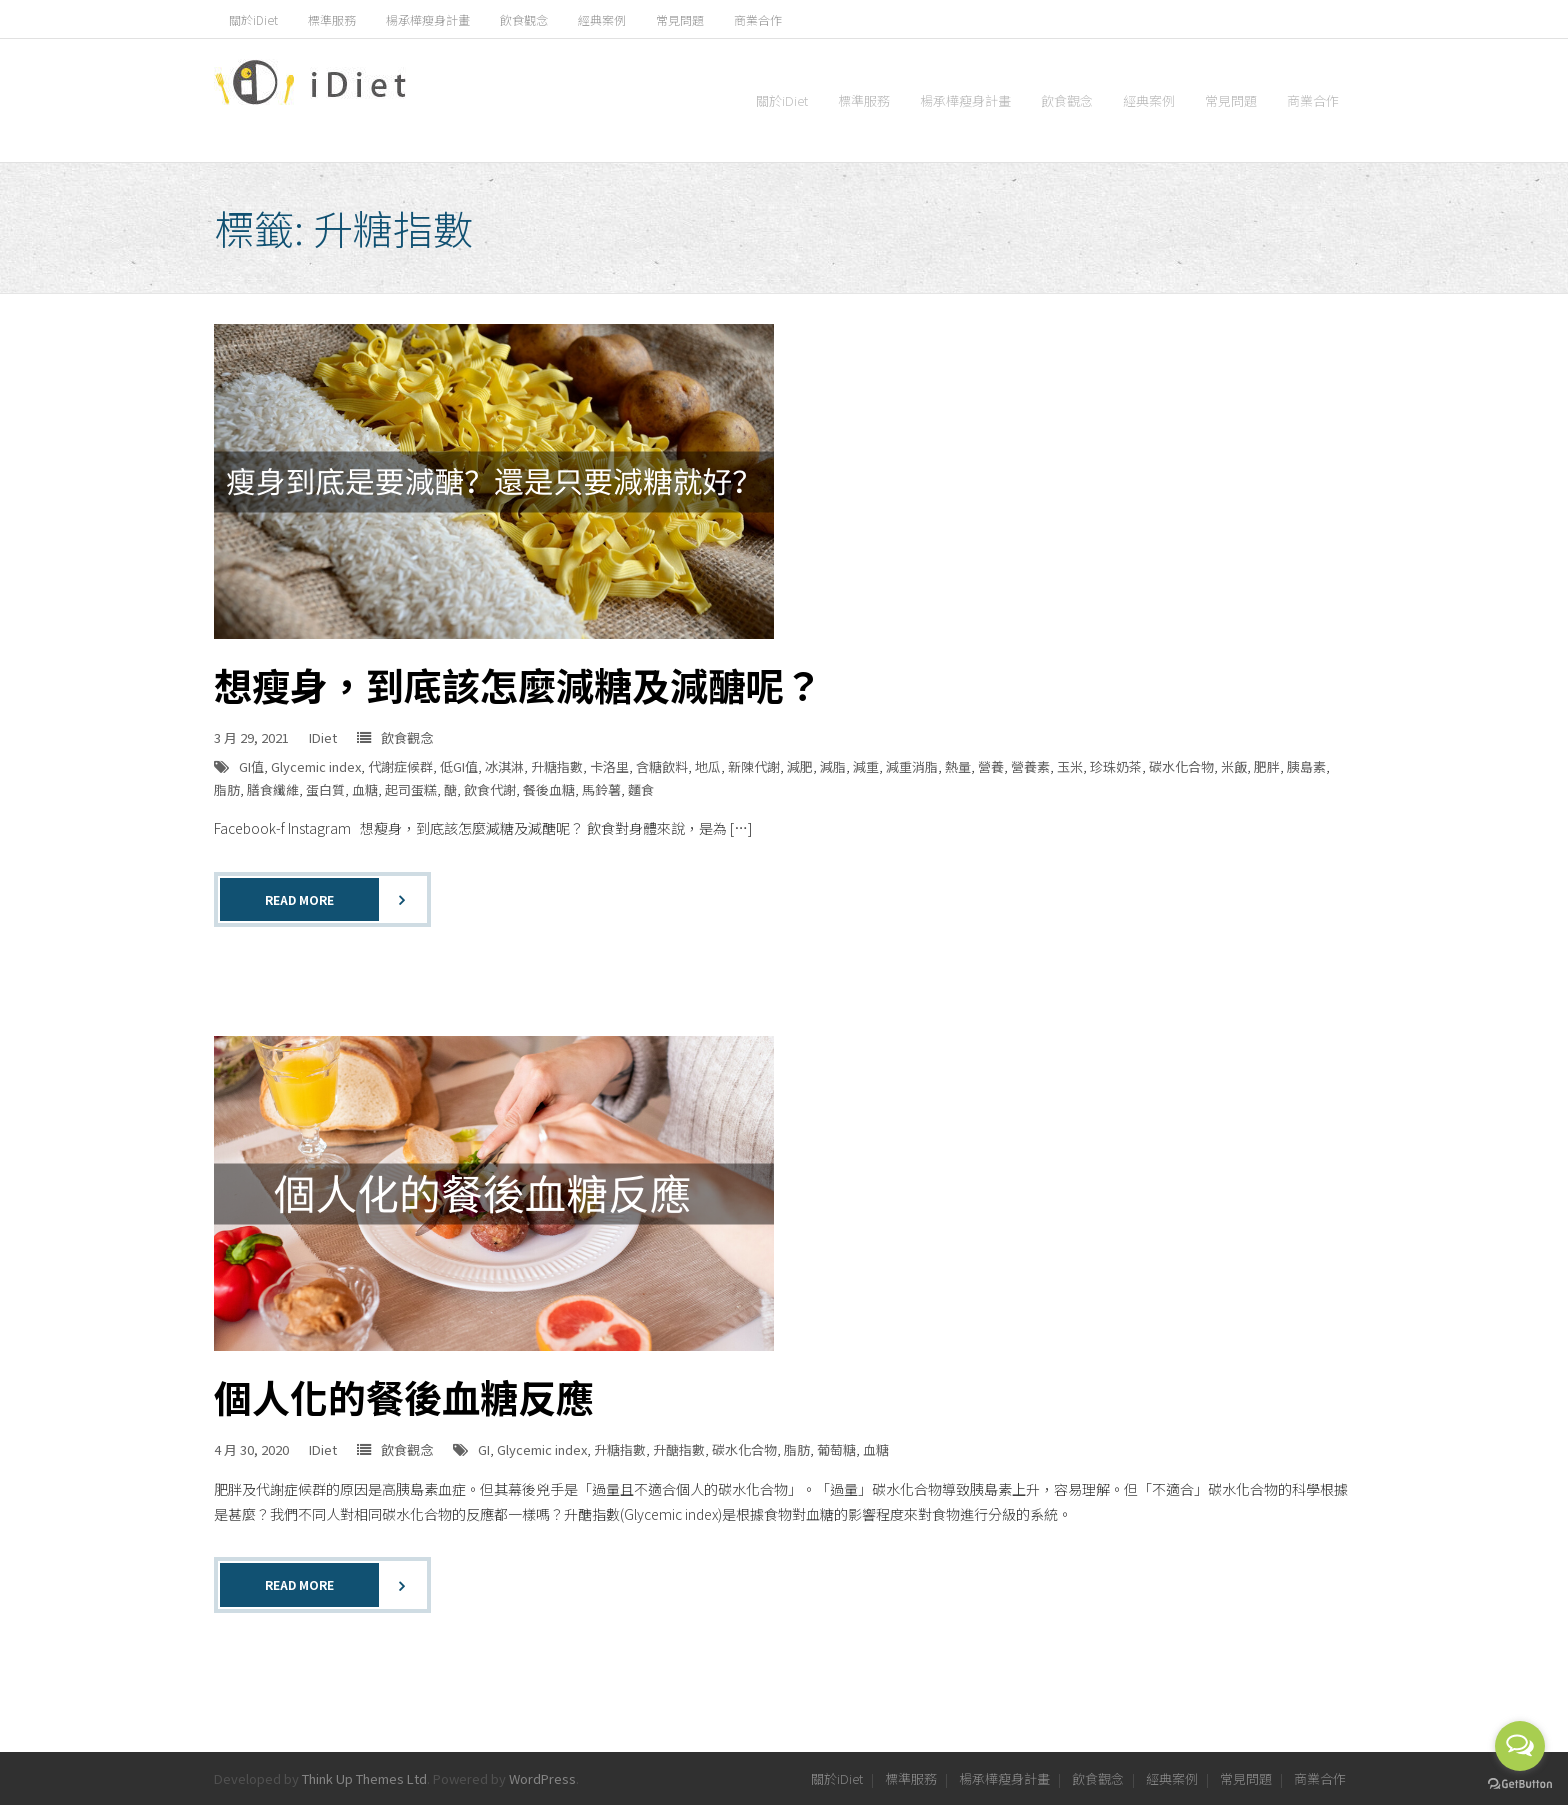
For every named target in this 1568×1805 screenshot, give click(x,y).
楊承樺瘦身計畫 (428, 19)
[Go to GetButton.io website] (1520, 1784)
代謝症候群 (400, 766)
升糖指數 (557, 766)
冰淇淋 (504, 766)
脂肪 (227, 789)
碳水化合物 (1181, 766)
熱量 (958, 766)
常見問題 (680, 19)
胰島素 (1306, 766)
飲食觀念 (524, 19)
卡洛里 (609, 766)
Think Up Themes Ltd (364, 1778)
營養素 (1030, 766)
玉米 (1070, 766)
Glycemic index (316, 766)
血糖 (365, 789)
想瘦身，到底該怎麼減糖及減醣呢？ (518, 684)
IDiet (323, 737)
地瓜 (708, 766)
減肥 (800, 766)
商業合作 (758, 19)
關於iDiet (253, 19)
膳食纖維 (273, 789)
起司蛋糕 (411, 789)
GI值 (251, 766)
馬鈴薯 (601, 789)
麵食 (641, 789)
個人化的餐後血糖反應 (404, 1396)
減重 (866, 766)
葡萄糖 (836, 1449)
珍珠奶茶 (1116, 766)
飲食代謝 (490, 789)
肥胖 (1267, 766)
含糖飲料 (662, 766)
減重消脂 (912, 766)
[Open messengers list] (1520, 1746)
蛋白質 (325, 789)
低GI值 (459, 766)
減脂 (833, 766)
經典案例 (602, 19)
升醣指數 (679, 1449)
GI (484, 1449)
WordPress (542, 1778)
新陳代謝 (754, 766)
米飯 (1234, 766)
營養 (991, 766)
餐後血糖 (549, 789)
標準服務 (332, 19)
